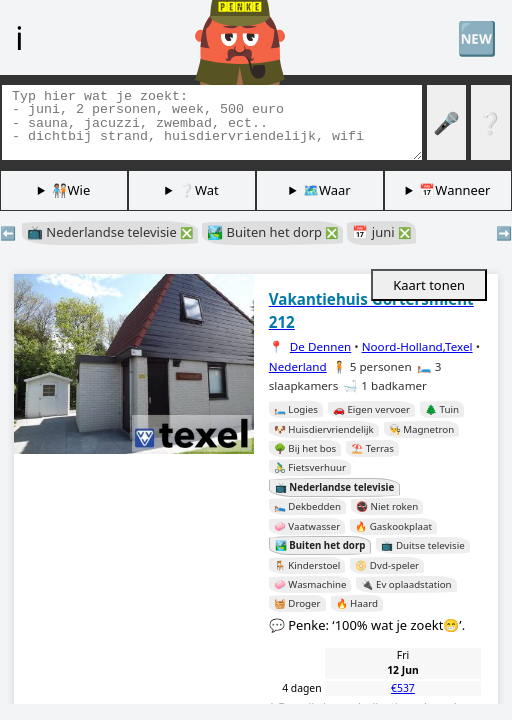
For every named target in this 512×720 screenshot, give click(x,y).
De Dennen (320, 346)
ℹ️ (19, 37)
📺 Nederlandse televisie (110, 232)
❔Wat (199, 190)
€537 (403, 688)
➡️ (504, 233)
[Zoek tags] (212, 122)
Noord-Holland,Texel (417, 346)
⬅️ (8, 233)
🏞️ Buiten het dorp (272, 232)
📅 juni (381, 232)
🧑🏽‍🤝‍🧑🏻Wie (71, 190)
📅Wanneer (454, 190)
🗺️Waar (327, 190)
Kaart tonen (429, 285)
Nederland (298, 366)
